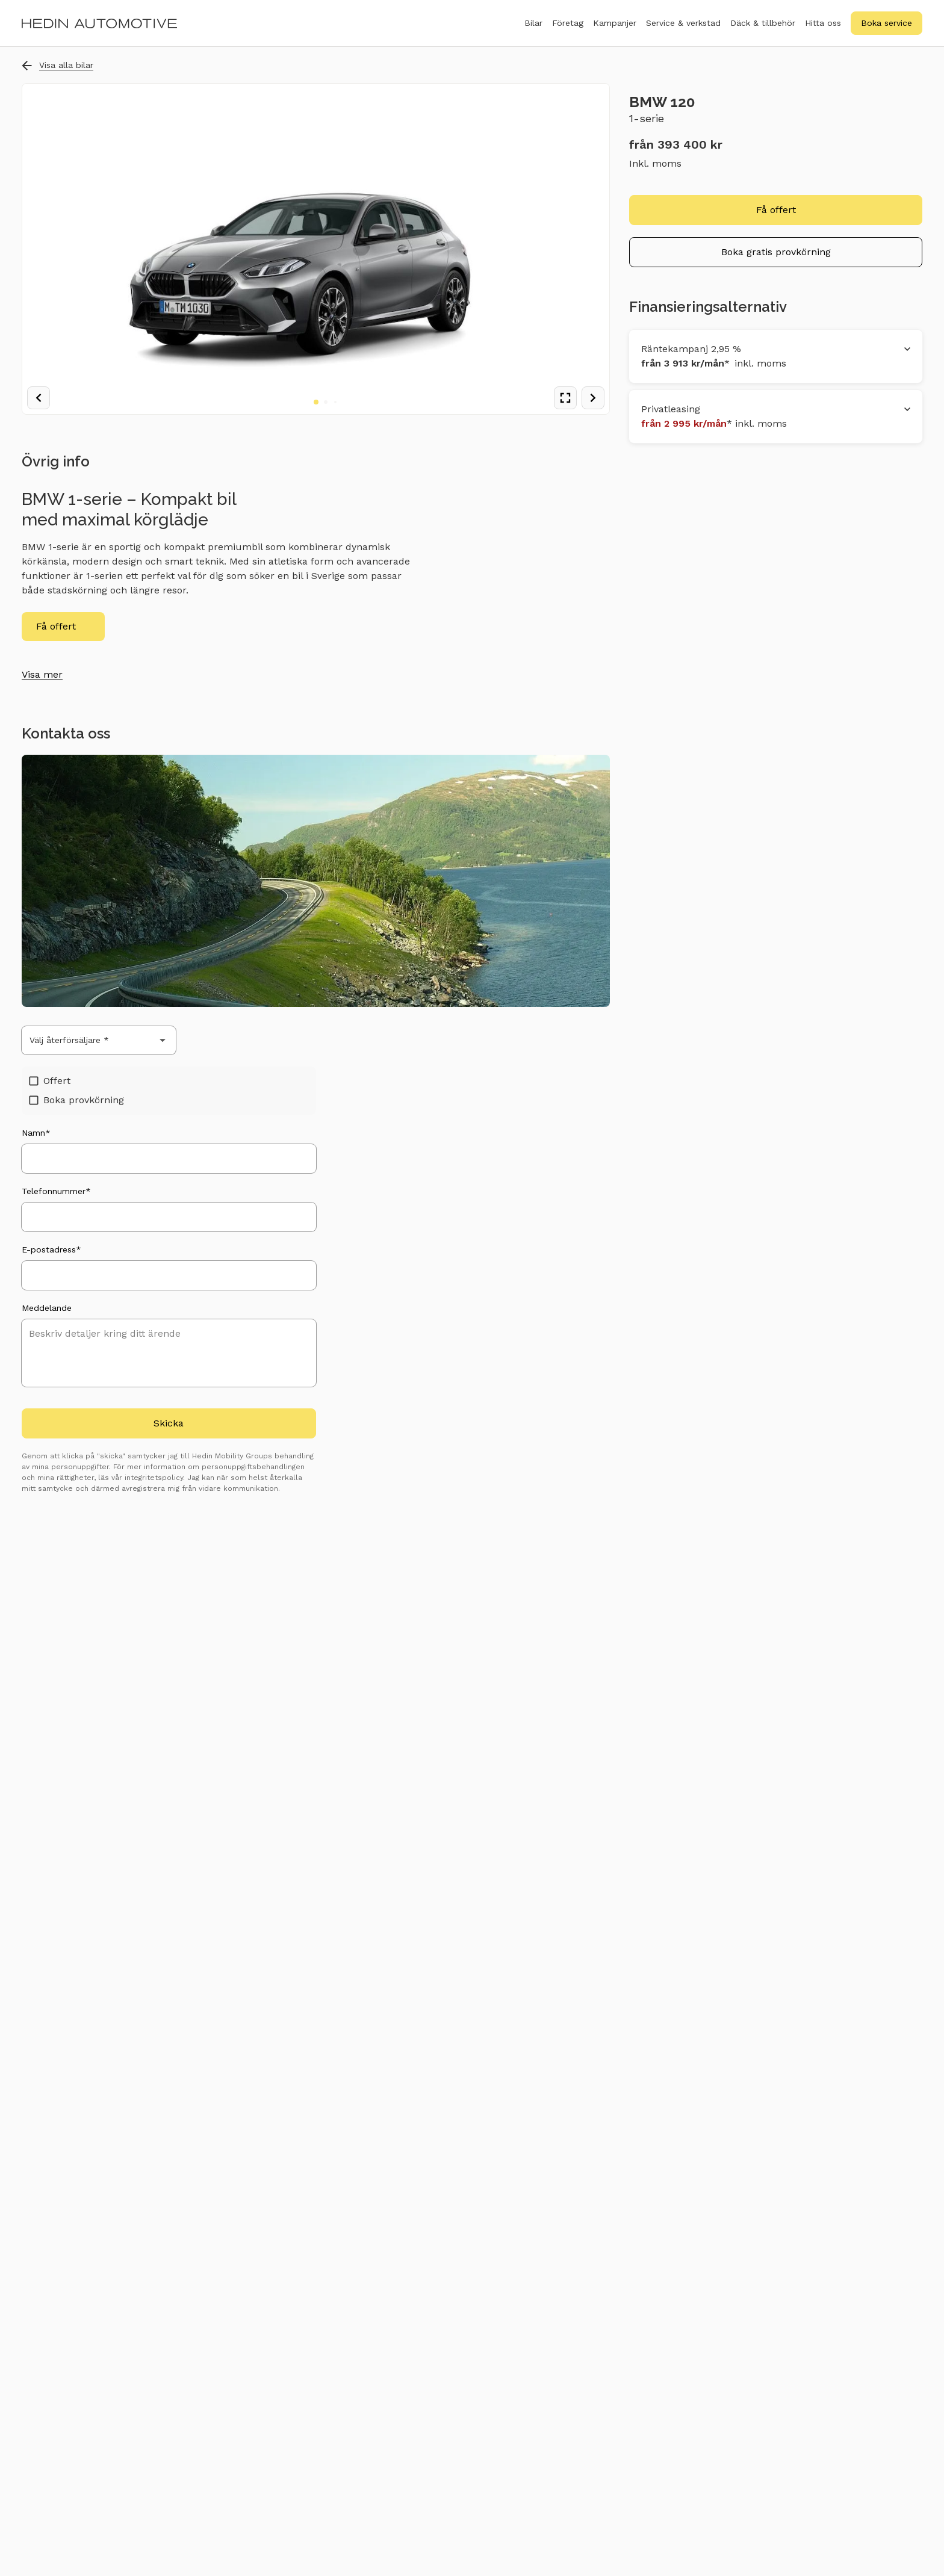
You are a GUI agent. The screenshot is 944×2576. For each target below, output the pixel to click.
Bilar (533, 30)
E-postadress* (51, 1249)
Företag (567, 30)
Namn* (36, 1133)
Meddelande (47, 1308)
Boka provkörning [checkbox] (76, 1100)
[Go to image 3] (335, 402)
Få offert (56, 626)
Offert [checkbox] (49, 1080)
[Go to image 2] (326, 402)
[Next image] (593, 397)
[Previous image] (38, 397)
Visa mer (42, 674)
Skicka (169, 1423)
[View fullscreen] (565, 397)
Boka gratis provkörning (776, 252)
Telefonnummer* (56, 1191)
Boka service (886, 23)
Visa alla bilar (57, 65)
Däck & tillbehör (762, 30)
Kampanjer (614, 23)
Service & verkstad (683, 30)
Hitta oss (823, 23)
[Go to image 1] (316, 402)
